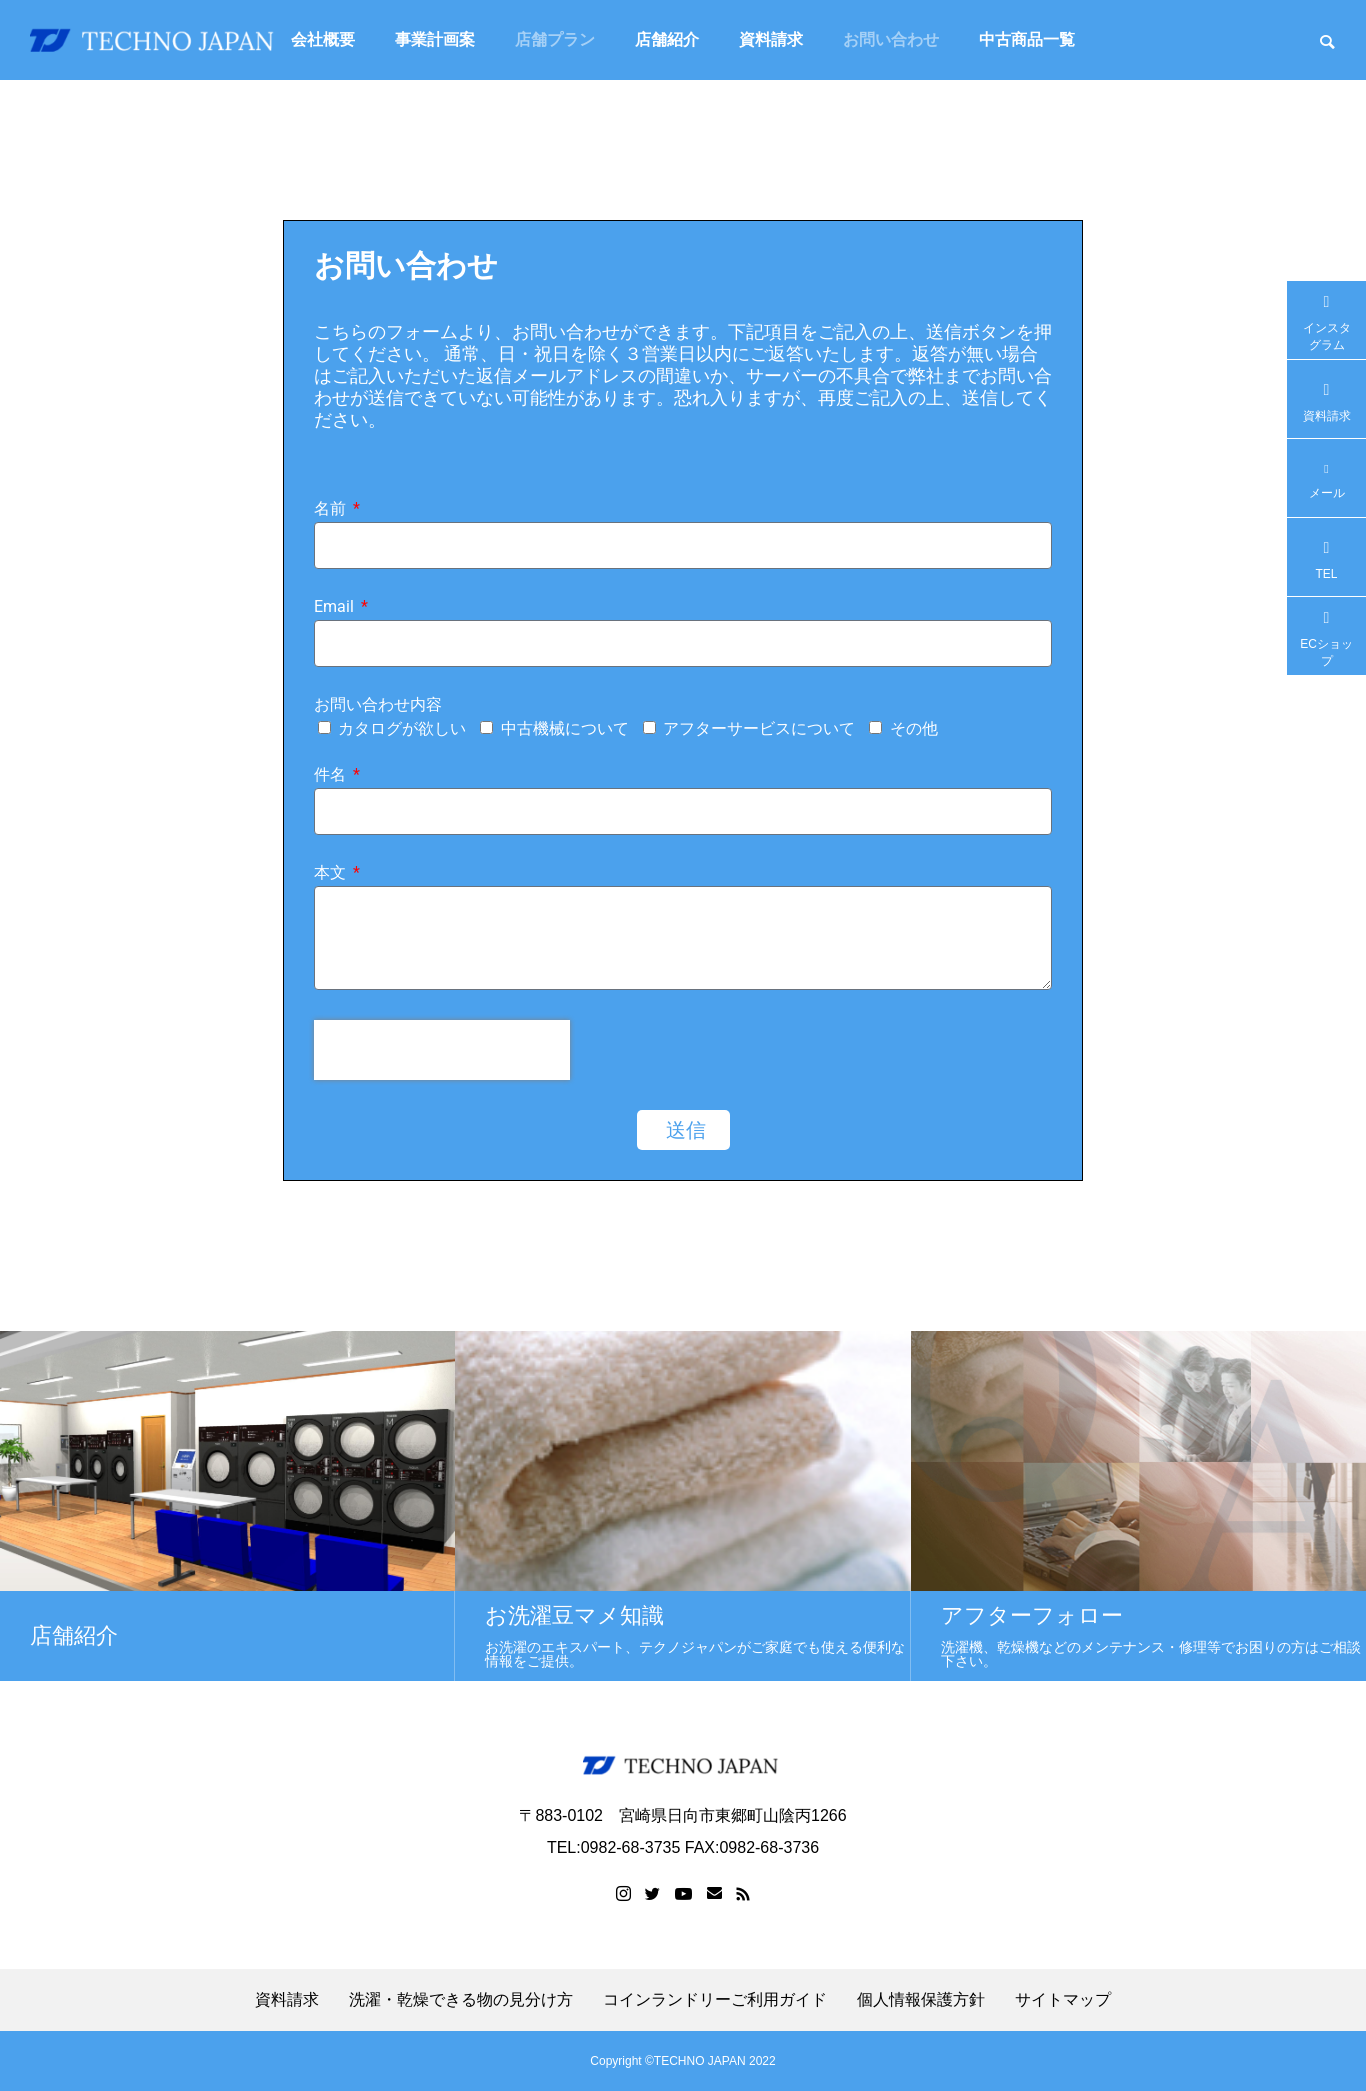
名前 (332, 509)
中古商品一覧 (1027, 39)
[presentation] (442, 1050)
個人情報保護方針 (921, 2000)
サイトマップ (1063, 2000)
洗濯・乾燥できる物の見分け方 (461, 2000)
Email (336, 607)
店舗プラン (555, 39)
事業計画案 (435, 39)
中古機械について (565, 728)
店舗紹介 (667, 39)
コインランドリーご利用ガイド (715, 2000)
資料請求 (771, 39)
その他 (914, 728)
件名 (332, 775)
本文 (332, 873)
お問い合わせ (891, 39)
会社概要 (323, 39)
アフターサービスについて (759, 728)
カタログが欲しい (402, 728)
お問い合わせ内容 (378, 705)
